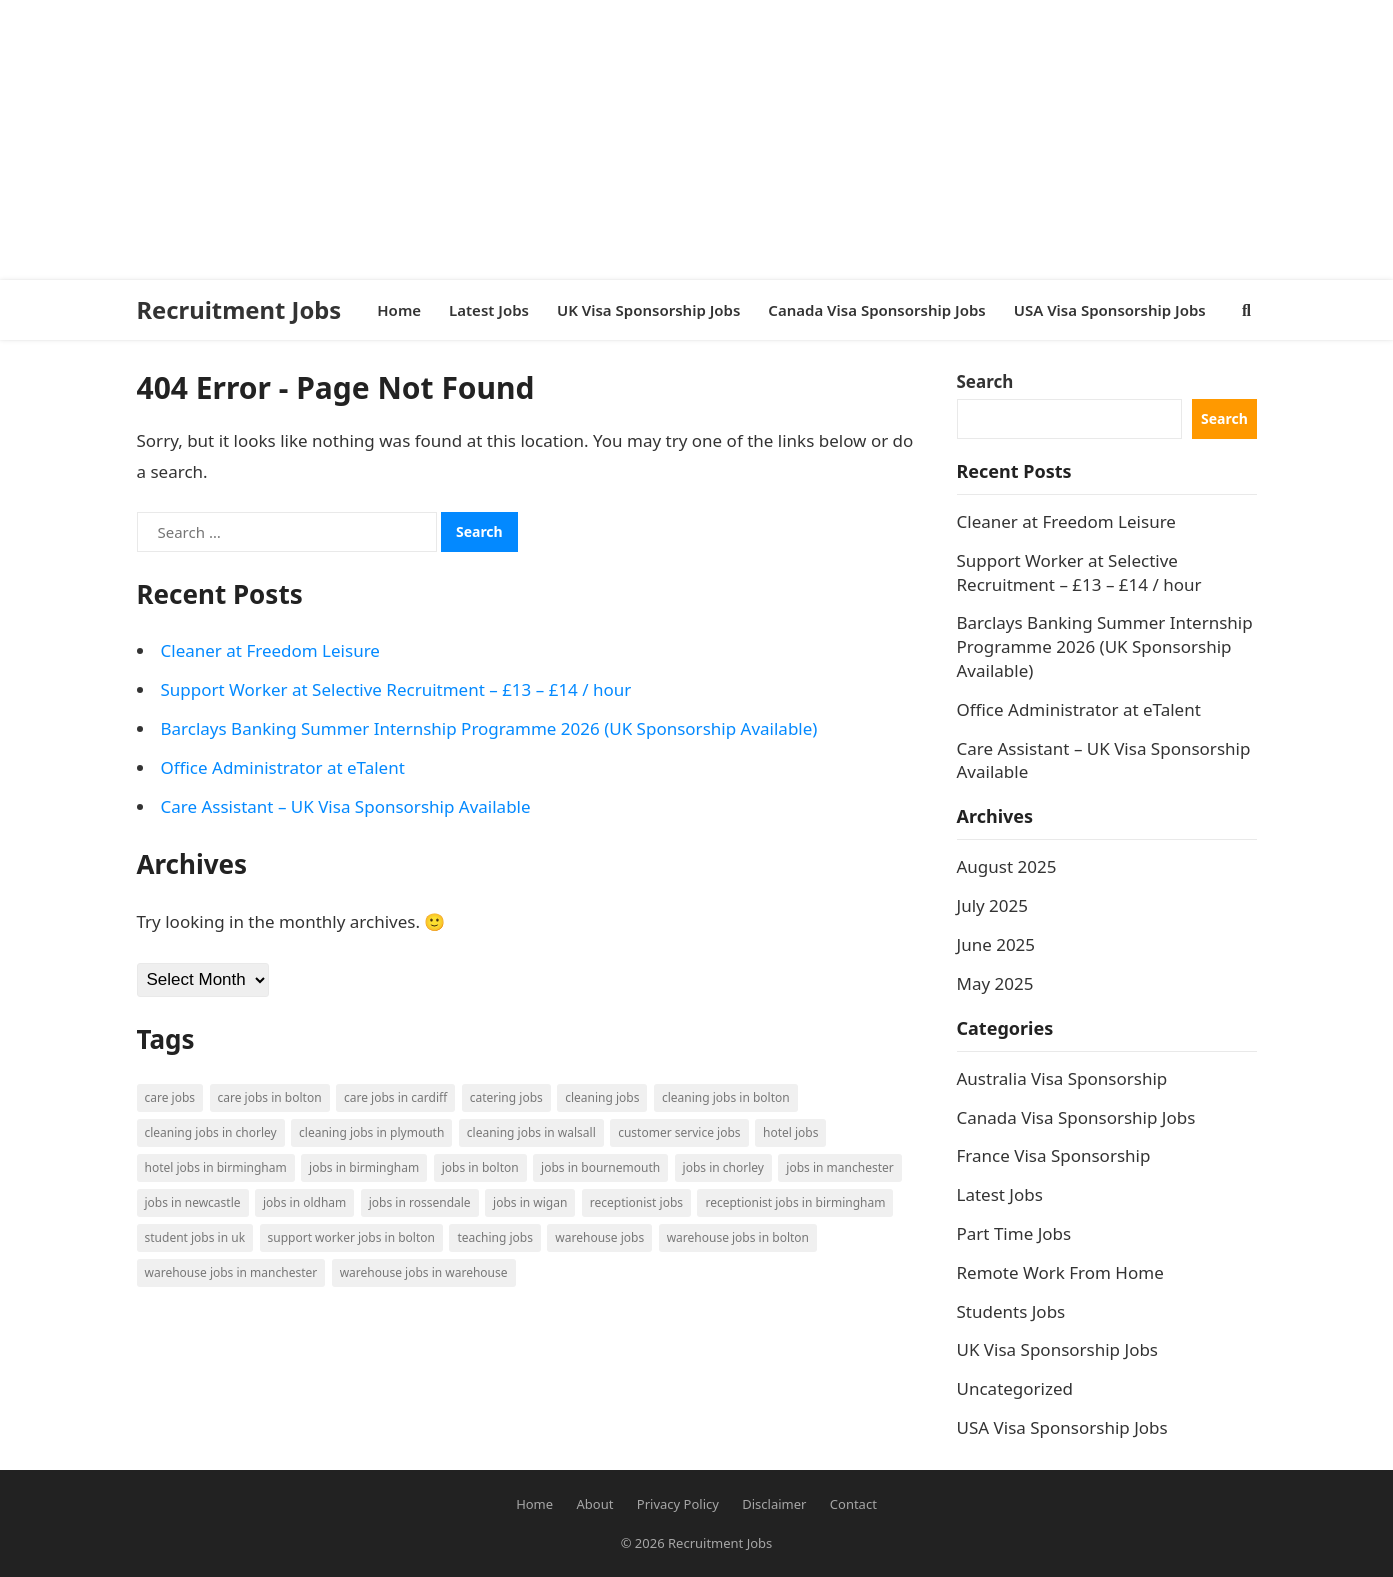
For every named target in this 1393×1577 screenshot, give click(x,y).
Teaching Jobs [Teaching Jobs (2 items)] (495, 1237)
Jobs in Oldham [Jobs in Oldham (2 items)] (304, 1202)
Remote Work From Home (1060, 1272)
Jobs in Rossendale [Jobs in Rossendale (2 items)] (420, 1202)
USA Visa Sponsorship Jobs (1062, 1427)
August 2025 (1007, 866)
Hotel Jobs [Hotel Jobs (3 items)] (790, 1132)
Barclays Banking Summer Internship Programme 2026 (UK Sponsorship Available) (489, 728)
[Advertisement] (600, 140)
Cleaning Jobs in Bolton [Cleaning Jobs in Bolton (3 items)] (726, 1097)
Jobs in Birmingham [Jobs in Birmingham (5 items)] (364, 1167)
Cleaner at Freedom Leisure (270, 650)
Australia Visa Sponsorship (1062, 1078)
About (595, 1504)
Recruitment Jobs (239, 310)
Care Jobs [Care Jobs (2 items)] (170, 1097)
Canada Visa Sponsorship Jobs (1076, 1117)
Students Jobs (1011, 1311)
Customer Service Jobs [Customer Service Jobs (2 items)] (679, 1132)
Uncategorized (1015, 1388)
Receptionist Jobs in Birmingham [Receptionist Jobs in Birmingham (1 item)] (795, 1202)
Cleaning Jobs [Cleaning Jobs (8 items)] (602, 1097)
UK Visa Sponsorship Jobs (1058, 1349)
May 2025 (995, 983)
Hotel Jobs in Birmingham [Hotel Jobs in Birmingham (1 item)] (216, 1167)
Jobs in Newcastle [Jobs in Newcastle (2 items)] (193, 1202)
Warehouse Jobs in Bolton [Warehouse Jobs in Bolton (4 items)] (738, 1237)
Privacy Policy (678, 1504)
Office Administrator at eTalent (283, 767)
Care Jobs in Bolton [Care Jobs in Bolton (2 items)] (270, 1097)
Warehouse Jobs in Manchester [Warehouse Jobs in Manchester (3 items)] (231, 1272)
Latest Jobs (1000, 1194)
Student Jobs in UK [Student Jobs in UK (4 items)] (195, 1237)
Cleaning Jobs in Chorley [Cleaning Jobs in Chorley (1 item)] (211, 1132)
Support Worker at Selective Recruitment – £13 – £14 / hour (396, 689)
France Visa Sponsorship (1054, 1155)
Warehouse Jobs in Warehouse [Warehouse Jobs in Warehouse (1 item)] (424, 1272)
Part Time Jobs (1014, 1233)
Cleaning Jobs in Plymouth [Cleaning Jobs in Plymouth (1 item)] (371, 1132)
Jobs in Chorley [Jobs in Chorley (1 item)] (723, 1167)
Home (534, 1504)
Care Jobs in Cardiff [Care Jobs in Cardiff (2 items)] (395, 1097)
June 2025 (996, 944)
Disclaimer (774, 1504)
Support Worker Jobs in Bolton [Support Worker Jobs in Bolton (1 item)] (351, 1237)
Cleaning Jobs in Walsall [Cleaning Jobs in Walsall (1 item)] (531, 1132)
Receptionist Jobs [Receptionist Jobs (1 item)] (636, 1202)
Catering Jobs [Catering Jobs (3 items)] (506, 1097)
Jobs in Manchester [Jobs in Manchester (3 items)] (839, 1167)
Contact (853, 1504)
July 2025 (993, 905)
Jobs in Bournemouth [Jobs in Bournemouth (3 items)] (600, 1167)
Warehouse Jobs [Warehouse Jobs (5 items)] (599, 1237)
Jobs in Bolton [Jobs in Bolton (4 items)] (480, 1167)
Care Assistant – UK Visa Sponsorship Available (346, 806)
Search (985, 381)
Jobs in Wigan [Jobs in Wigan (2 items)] (530, 1202)
